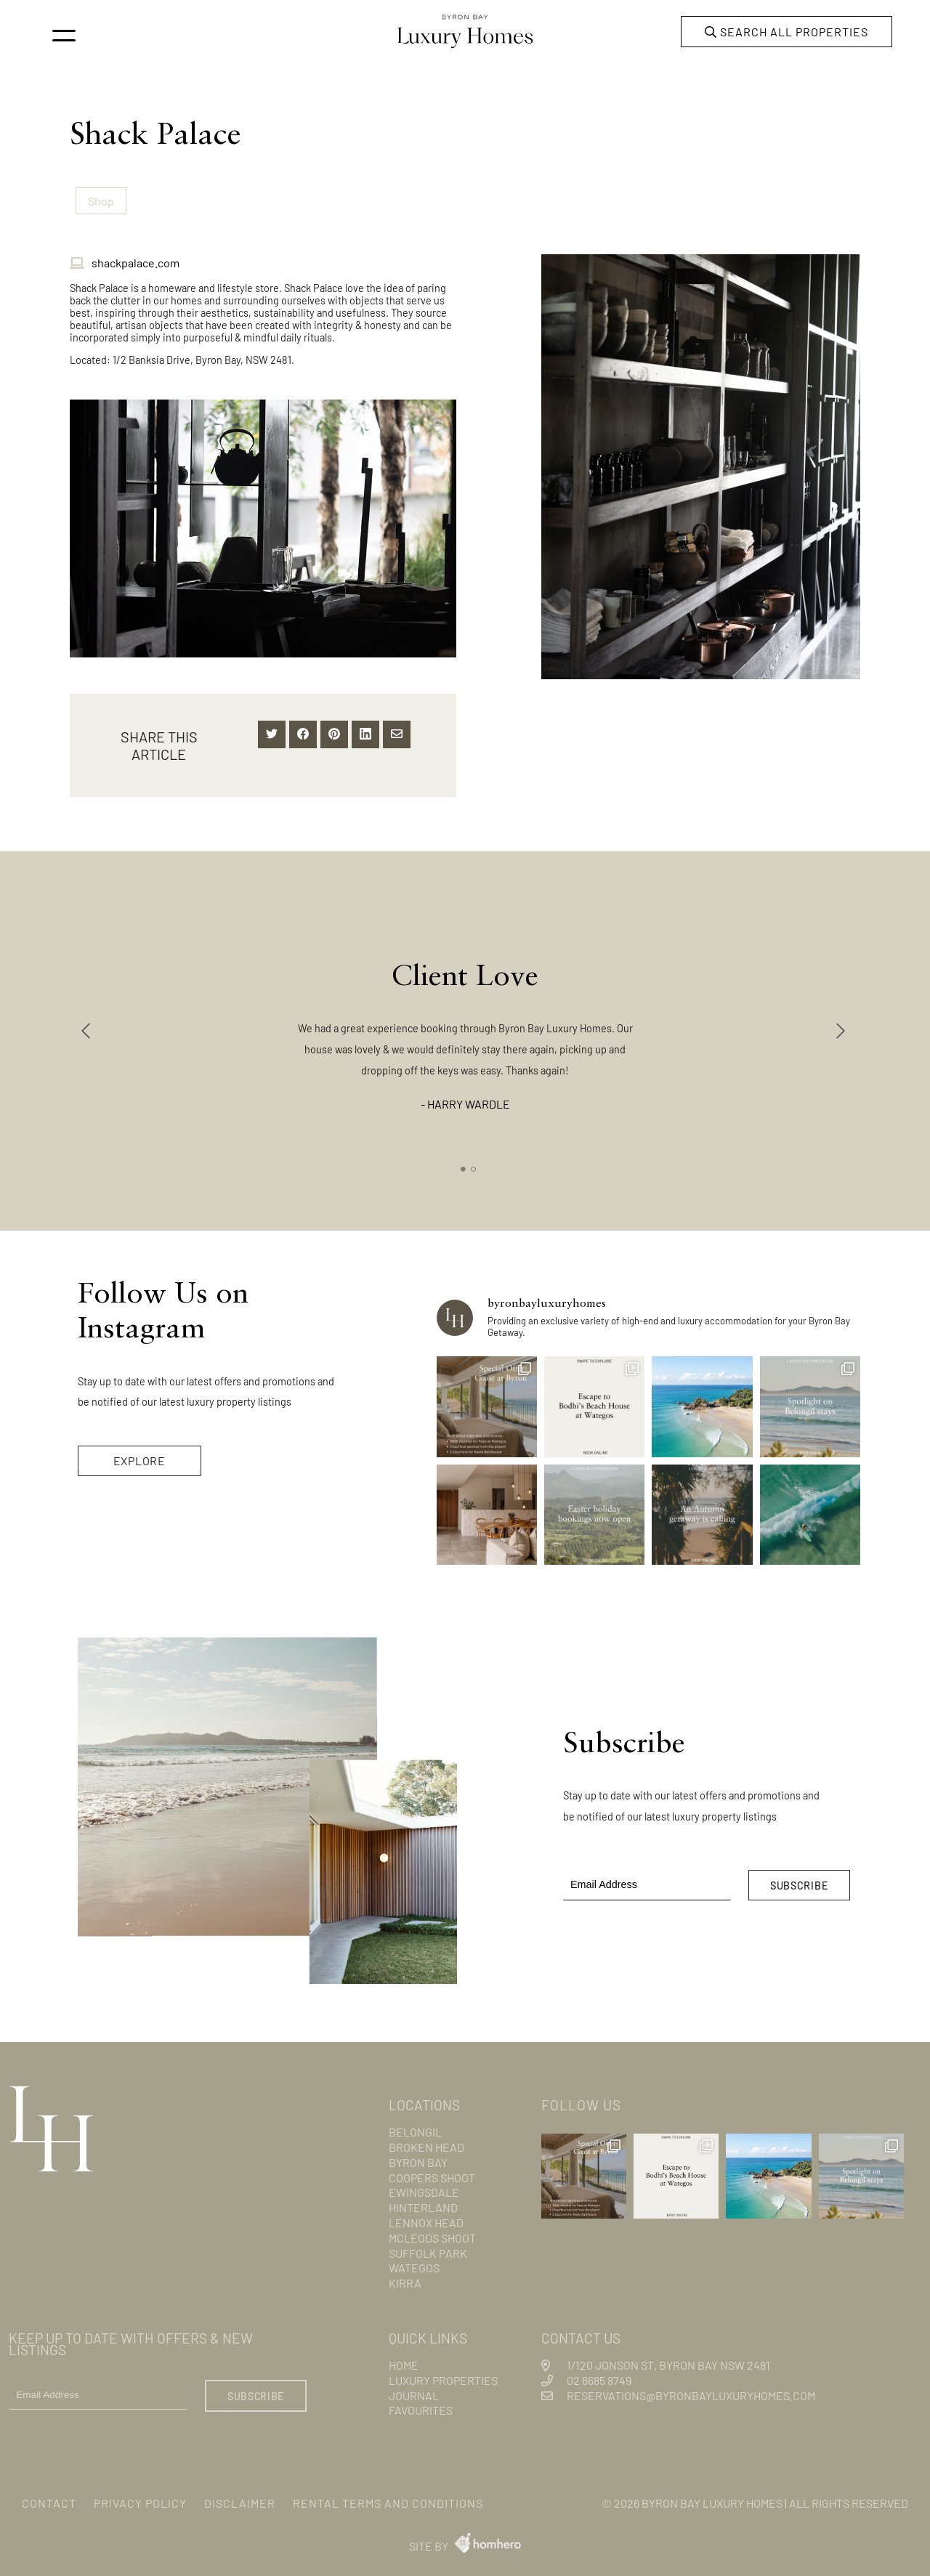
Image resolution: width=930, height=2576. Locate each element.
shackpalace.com (131, 262)
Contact (51, 2501)
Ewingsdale (427, 2188)
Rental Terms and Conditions (418, 2501)
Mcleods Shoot (437, 2233)
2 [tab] (473, 1164)
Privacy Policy (150, 2501)
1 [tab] (463, 1164)
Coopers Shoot (435, 2173)
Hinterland (426, 2203)
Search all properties (782, 31)
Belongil (418, 2127)
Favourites (423, 2405)
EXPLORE (141, 1454)
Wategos (416, 2263)
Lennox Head (430, 2218)
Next (841, 1027)
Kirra (407, 2278)
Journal (415, 2391)
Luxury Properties (447, 2376)
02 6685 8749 (596, 2376)
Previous (88, 1027)
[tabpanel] (465, 1020)
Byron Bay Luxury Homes (691, 2501)
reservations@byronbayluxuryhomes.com (703, 2391)
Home (406, 2360)
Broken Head (430, 2142)
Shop (100, 200)
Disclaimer (259, 2501)
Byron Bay (422, 2158)
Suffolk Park (431, 2249)
